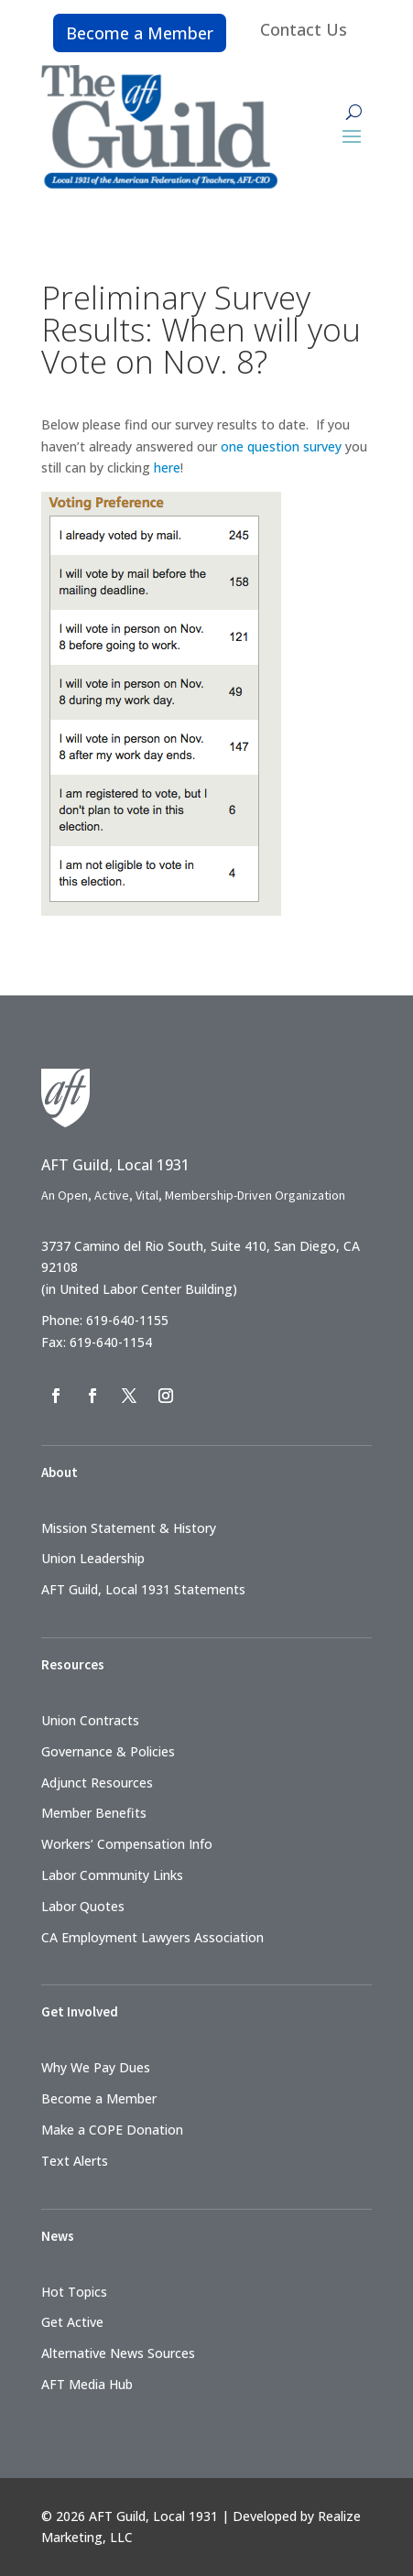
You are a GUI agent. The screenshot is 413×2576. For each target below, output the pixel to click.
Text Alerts (74, 2160)
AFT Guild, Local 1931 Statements (143, 1589)
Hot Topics (74, 2291)
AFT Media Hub (87, 2384)
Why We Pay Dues (95, 2067)
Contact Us (303, 29)
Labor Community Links (112, 1875)
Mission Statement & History (128, 1528)
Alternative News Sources (118, 2353)
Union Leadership (93, 1558)
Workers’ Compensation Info (126, 1844)
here (167, 467)
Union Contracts (90, 1720)
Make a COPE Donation (112, 2129)
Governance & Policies (108, 1751)
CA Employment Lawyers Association (152, 1937)
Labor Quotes (83, 1906)
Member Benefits (94, 1812)
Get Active (72, 2322)
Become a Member (139, 33)
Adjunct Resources (97, 1782)
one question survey (281, 446)
